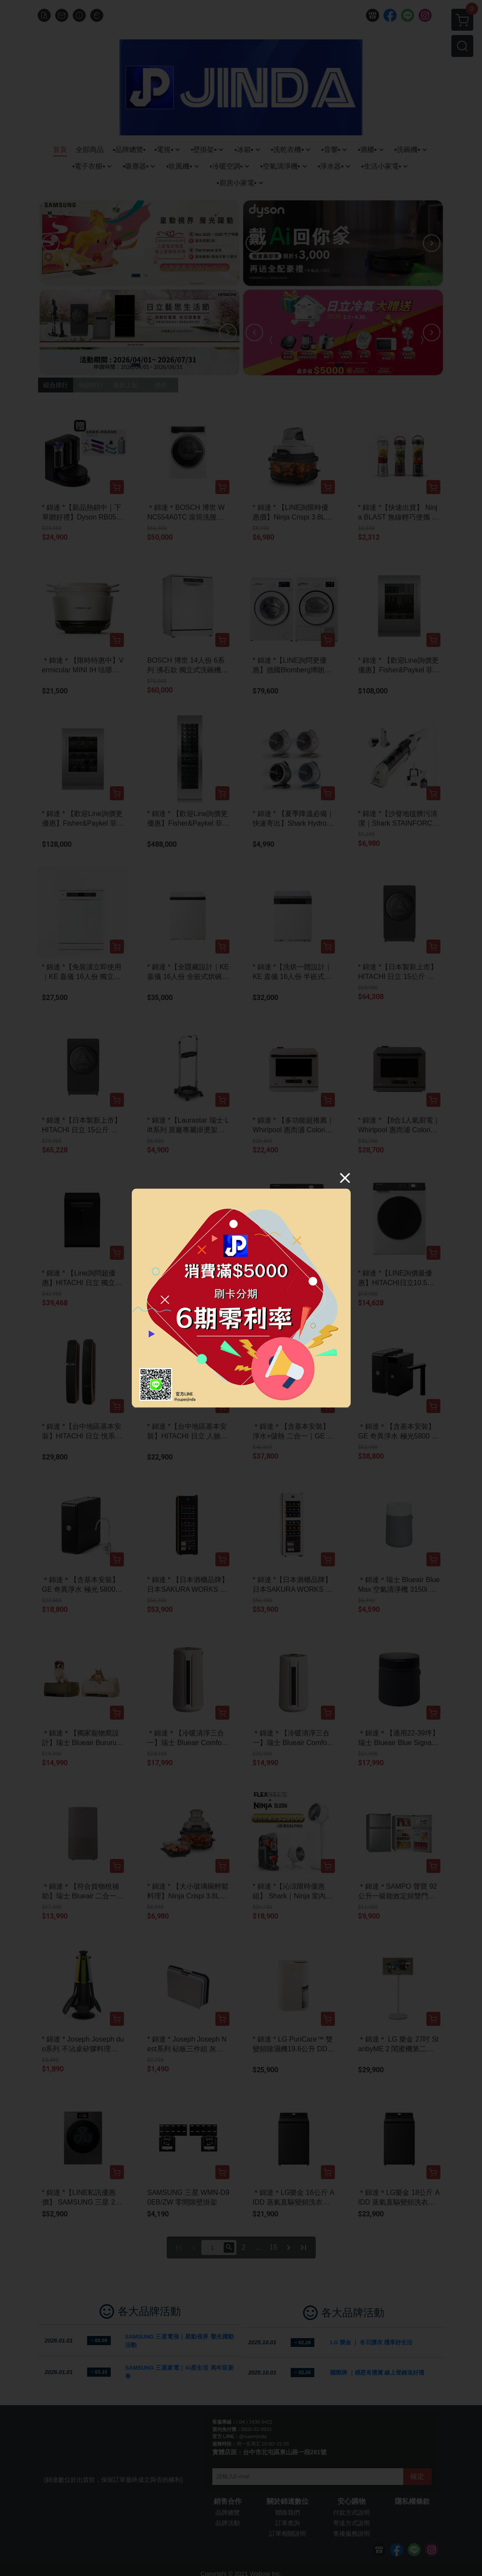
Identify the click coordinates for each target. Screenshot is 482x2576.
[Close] (345, 1177)
